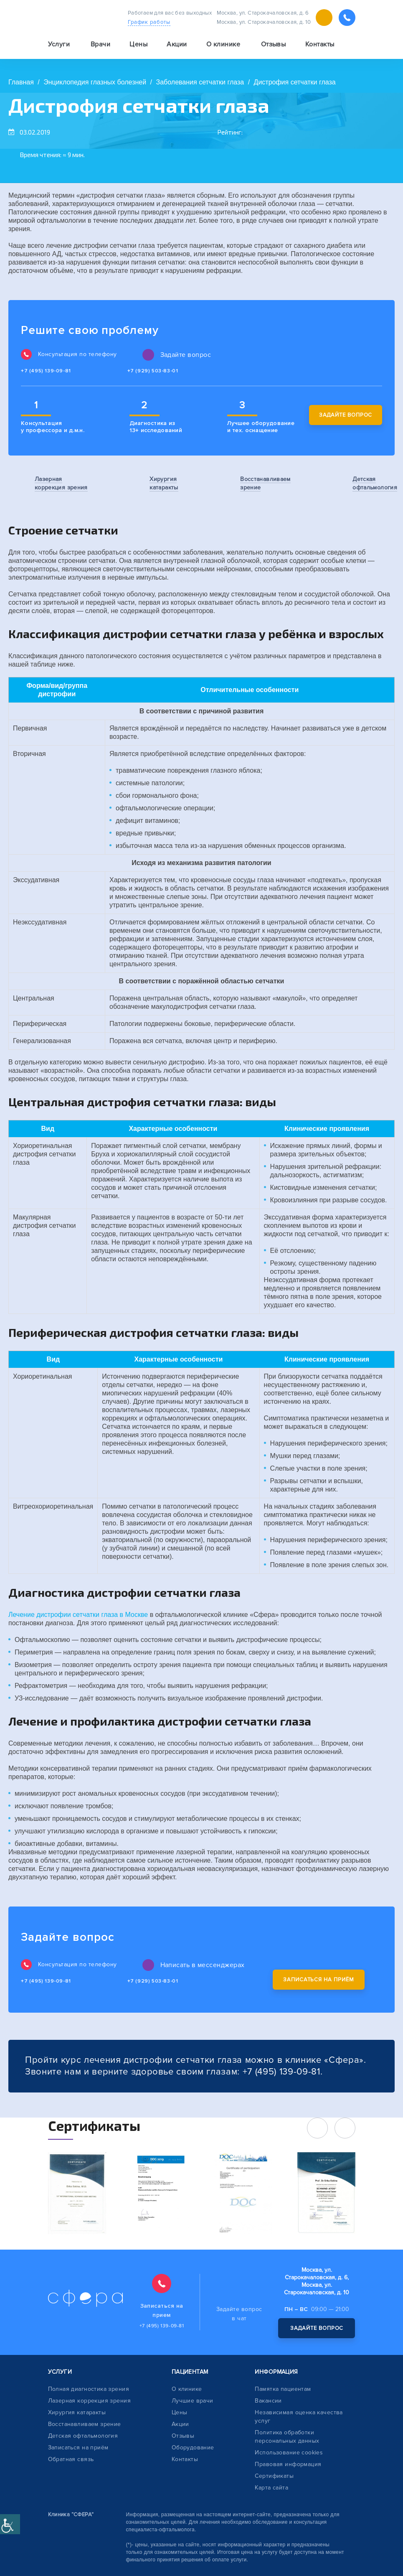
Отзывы (273, 44)
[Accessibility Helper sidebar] (10, 2524)
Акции (177, 44)
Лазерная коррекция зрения (89, 2400)
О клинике (187, 2389)
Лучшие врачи (192, 2400)
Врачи (100, 44)
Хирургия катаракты (77, 2412)
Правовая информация (288, 2464)
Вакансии (268, 2400)
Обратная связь (71, 2459)
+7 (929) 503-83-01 (152, 371)
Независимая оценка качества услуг (298, 2416)
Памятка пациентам (283, 2389)
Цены (138, 44)
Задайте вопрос (346, 415)
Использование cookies (289, 2452)
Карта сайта (271, 2487)
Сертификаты (274, 2475)
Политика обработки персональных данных (287, 2436)
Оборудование (193, 2447)
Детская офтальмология (83, 2435)
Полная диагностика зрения (88, 2389)
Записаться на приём (318, 1979)
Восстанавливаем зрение (84, 2424)
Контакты (320, 44)
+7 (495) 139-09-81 (46, 371)
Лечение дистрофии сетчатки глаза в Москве (78, 1614)
